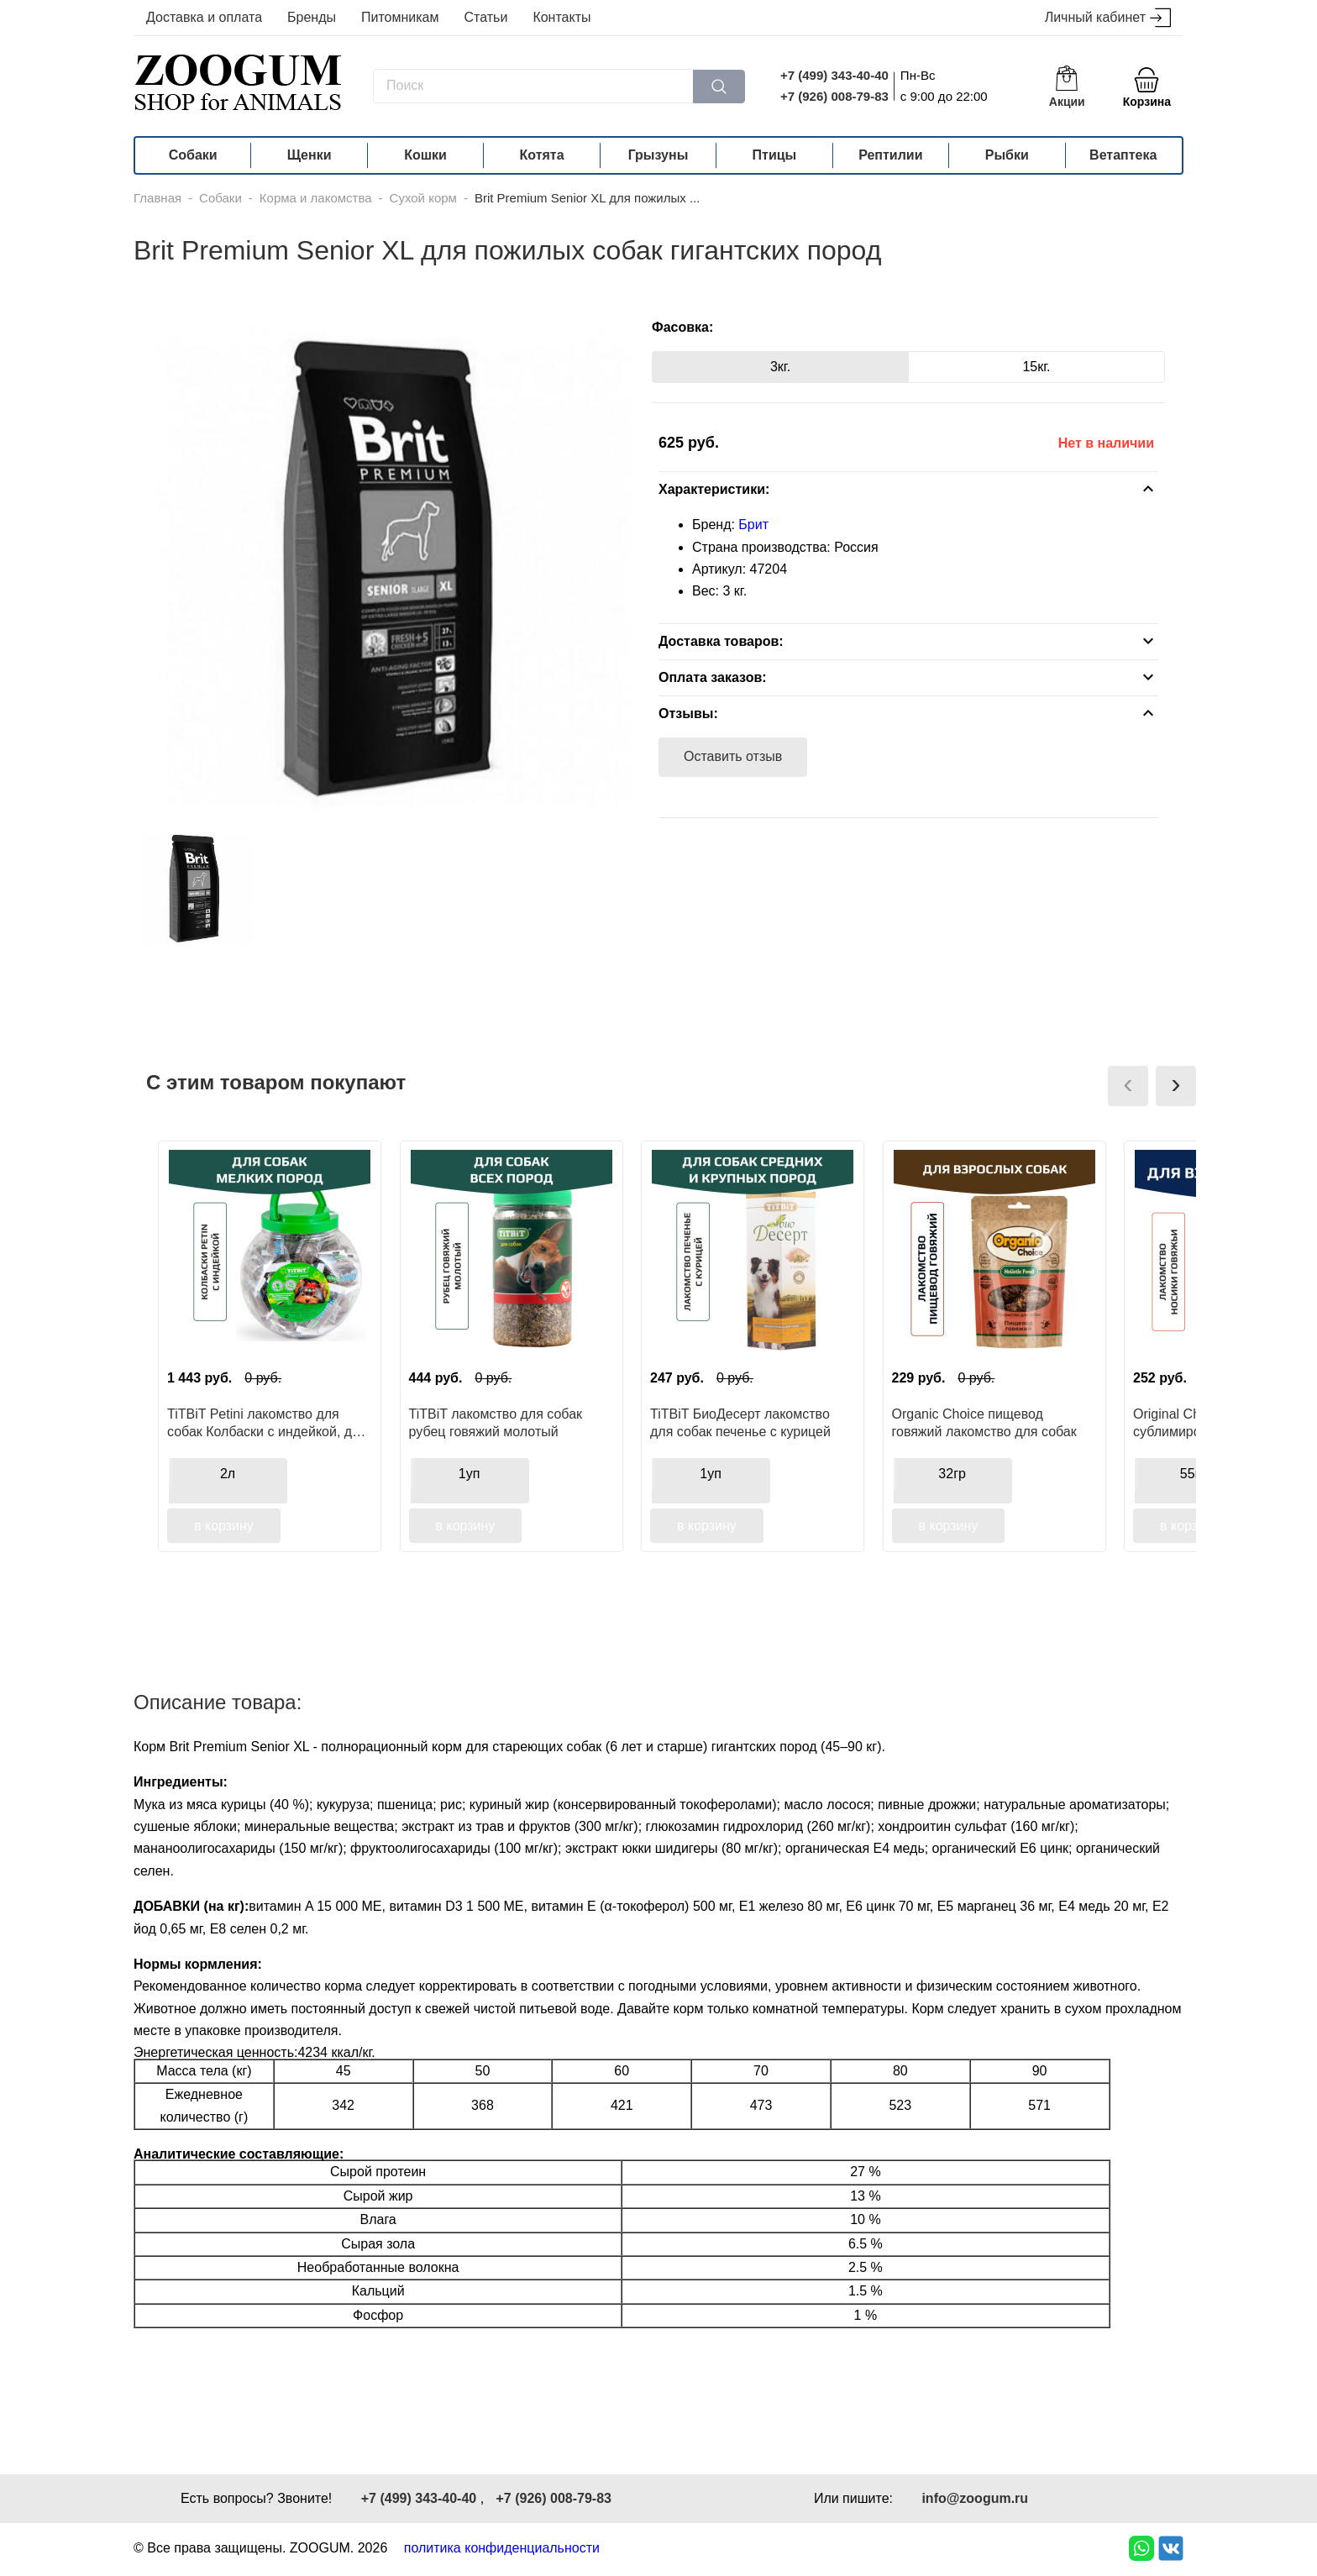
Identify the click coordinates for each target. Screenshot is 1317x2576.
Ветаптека (1123, 155)
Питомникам (400, 17)
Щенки (309, 155)
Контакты (561, 17)
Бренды (311, 17)
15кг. (1036, 366)
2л (227, 1473)
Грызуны (658, 155)
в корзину (224, 1526)
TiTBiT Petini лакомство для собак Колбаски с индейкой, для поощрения (267, 1423)
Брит (753, 524)
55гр (1194, 1473)
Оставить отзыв (733, 756)
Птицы (775, 155)
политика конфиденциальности (502, 2548)
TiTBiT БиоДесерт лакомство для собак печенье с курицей (740, 1423)
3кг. (780, 366)
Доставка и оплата (204, 17)
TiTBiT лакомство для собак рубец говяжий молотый (496, 1423)
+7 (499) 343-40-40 (834, 75)
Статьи (486, 17)
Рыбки (1007, 155)
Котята (542, 155)
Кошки (425, 155)
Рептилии (890, 155)
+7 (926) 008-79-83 (834, 96)
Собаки (193, 155)
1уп (469, 1473)
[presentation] (1128, 1086)
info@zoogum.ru (974, 2498)
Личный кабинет (1108, 18)
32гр (952, 1473)
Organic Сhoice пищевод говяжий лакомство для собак (984, 1423)
